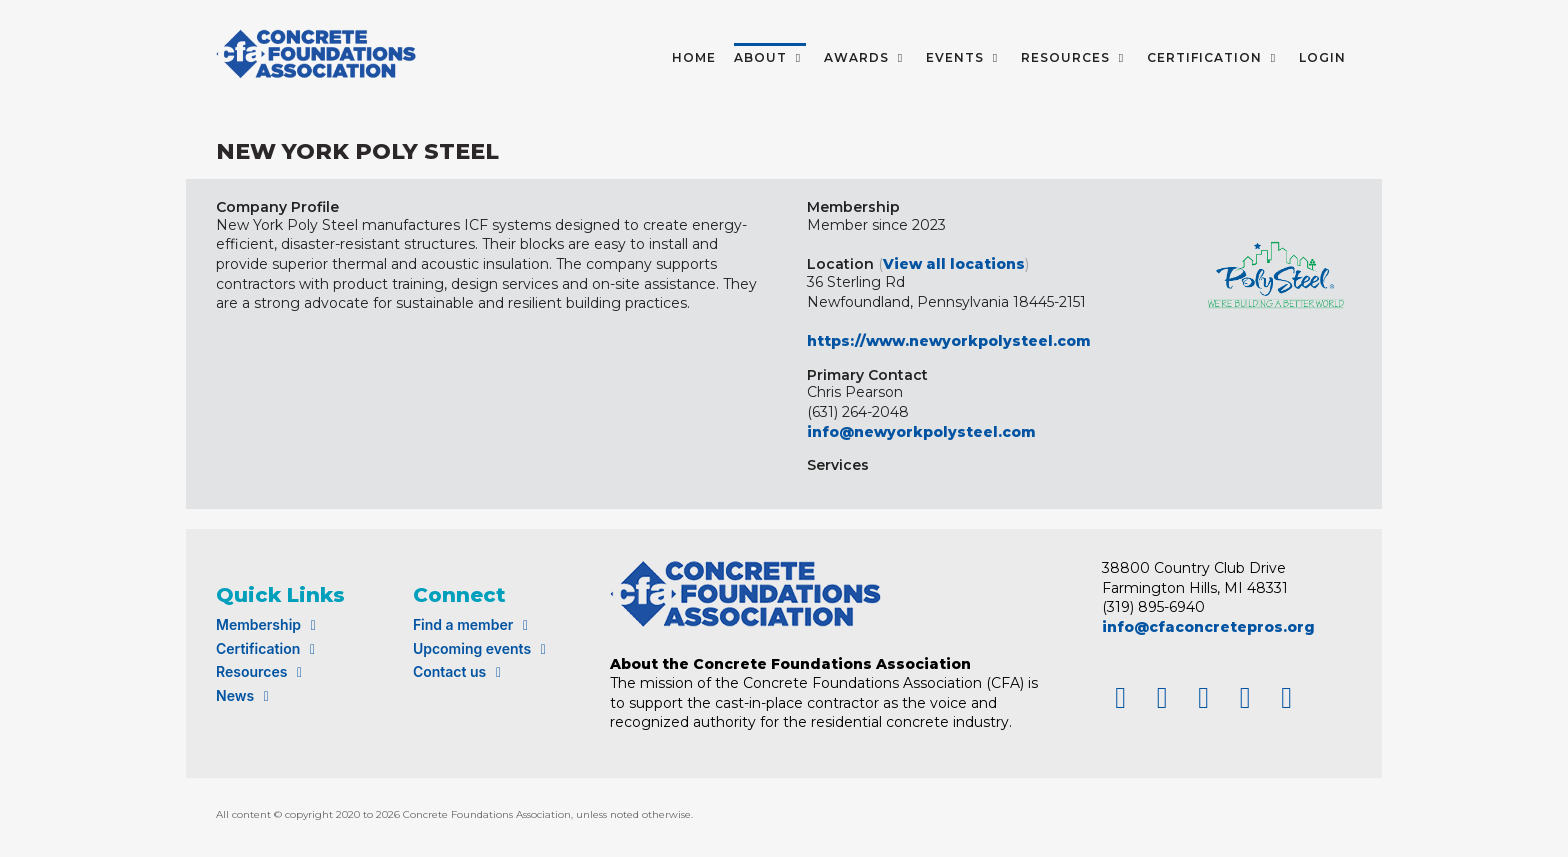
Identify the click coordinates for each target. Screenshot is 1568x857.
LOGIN (1322, 57)
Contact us (460, 671)
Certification (268, 648)
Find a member (473, 624)
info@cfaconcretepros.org (1208, 627)
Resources (262, 671)
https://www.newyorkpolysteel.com (949, 341)
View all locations (954, 264)
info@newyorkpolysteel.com (921, 432)
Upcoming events (482, 648)
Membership (269, 624)
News (245, 695)
